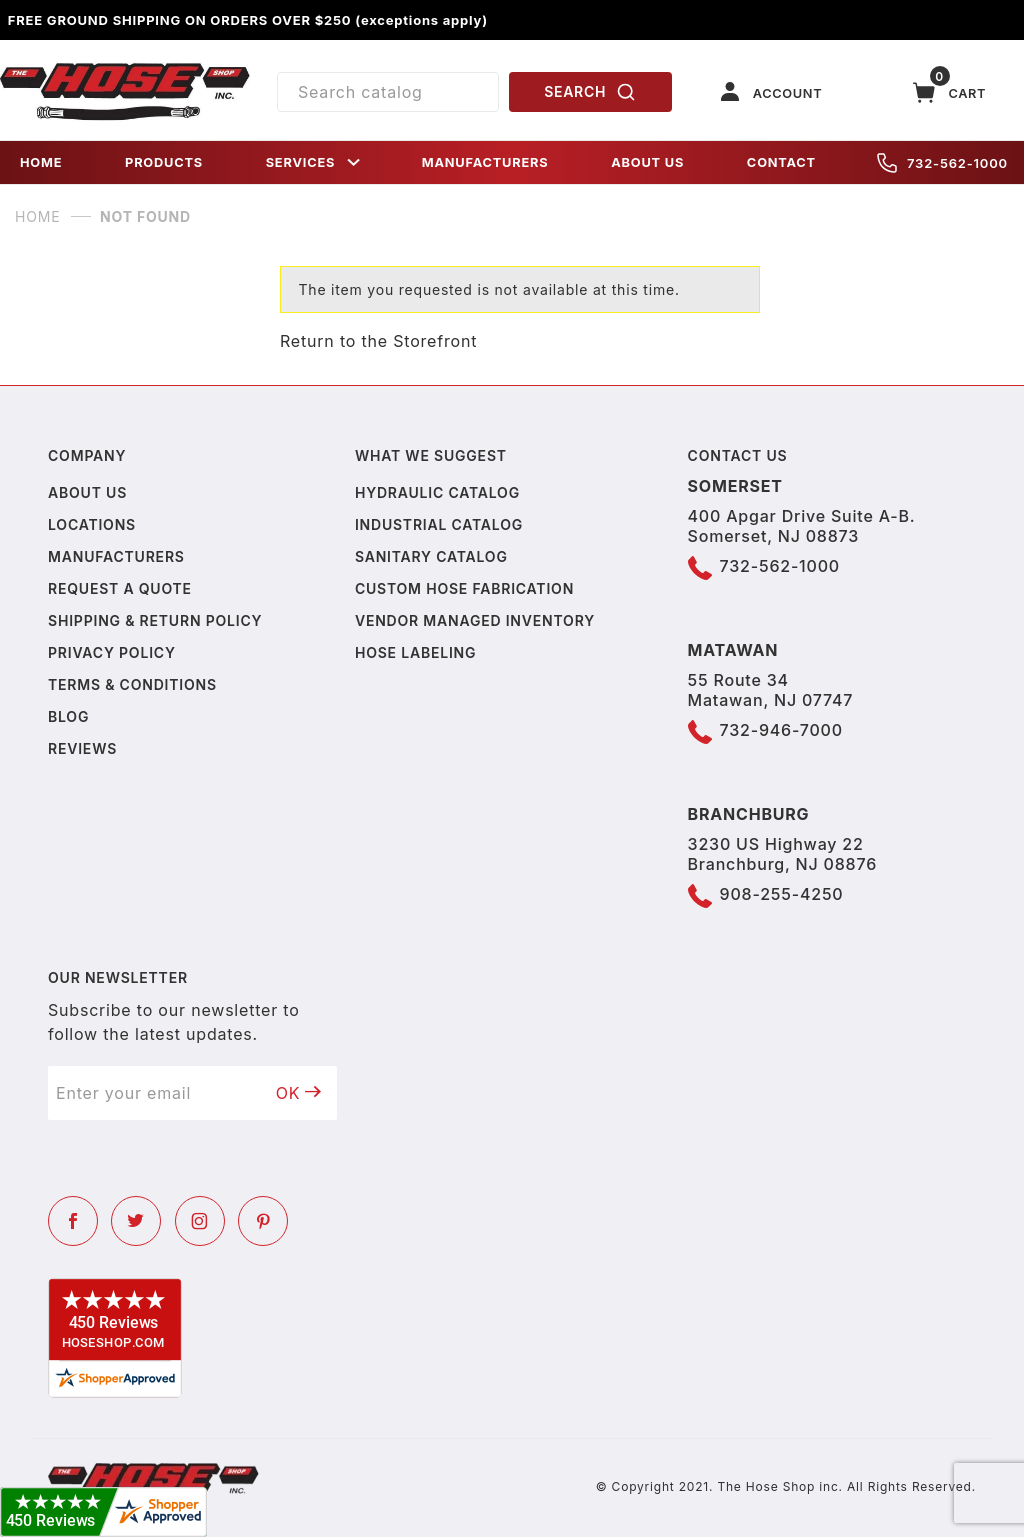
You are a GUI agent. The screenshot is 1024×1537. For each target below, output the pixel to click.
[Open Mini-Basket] (950, 92)
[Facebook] (73, 1221)
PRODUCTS (164, 162)
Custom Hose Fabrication (464, 588)
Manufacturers (116, 556)
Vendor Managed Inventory (475, 620)
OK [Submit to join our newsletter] (299, 1093)
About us (87, 492)
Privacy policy (112, 652)
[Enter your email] (154, 1093)
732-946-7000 (781, 730)
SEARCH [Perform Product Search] (590, 92)
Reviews (82, 748)
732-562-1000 (942, 163)
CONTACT (781, 162)
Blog (68, 716)
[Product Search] (388, 92)
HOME (41, 162)
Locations (92, 524)
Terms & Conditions (132, 684)
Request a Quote (120, 588)
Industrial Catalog (439, 524)
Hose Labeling (415, 652)
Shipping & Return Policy (155, 620)
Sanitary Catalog (431, 556)
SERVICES (315, 162)
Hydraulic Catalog (437, 492)
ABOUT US (647, 162)
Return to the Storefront (378, 341)
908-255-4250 (782, 894)
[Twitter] (136, 1221)
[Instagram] (200, 1221)
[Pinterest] (263, 1221)
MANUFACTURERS (485, 162)
